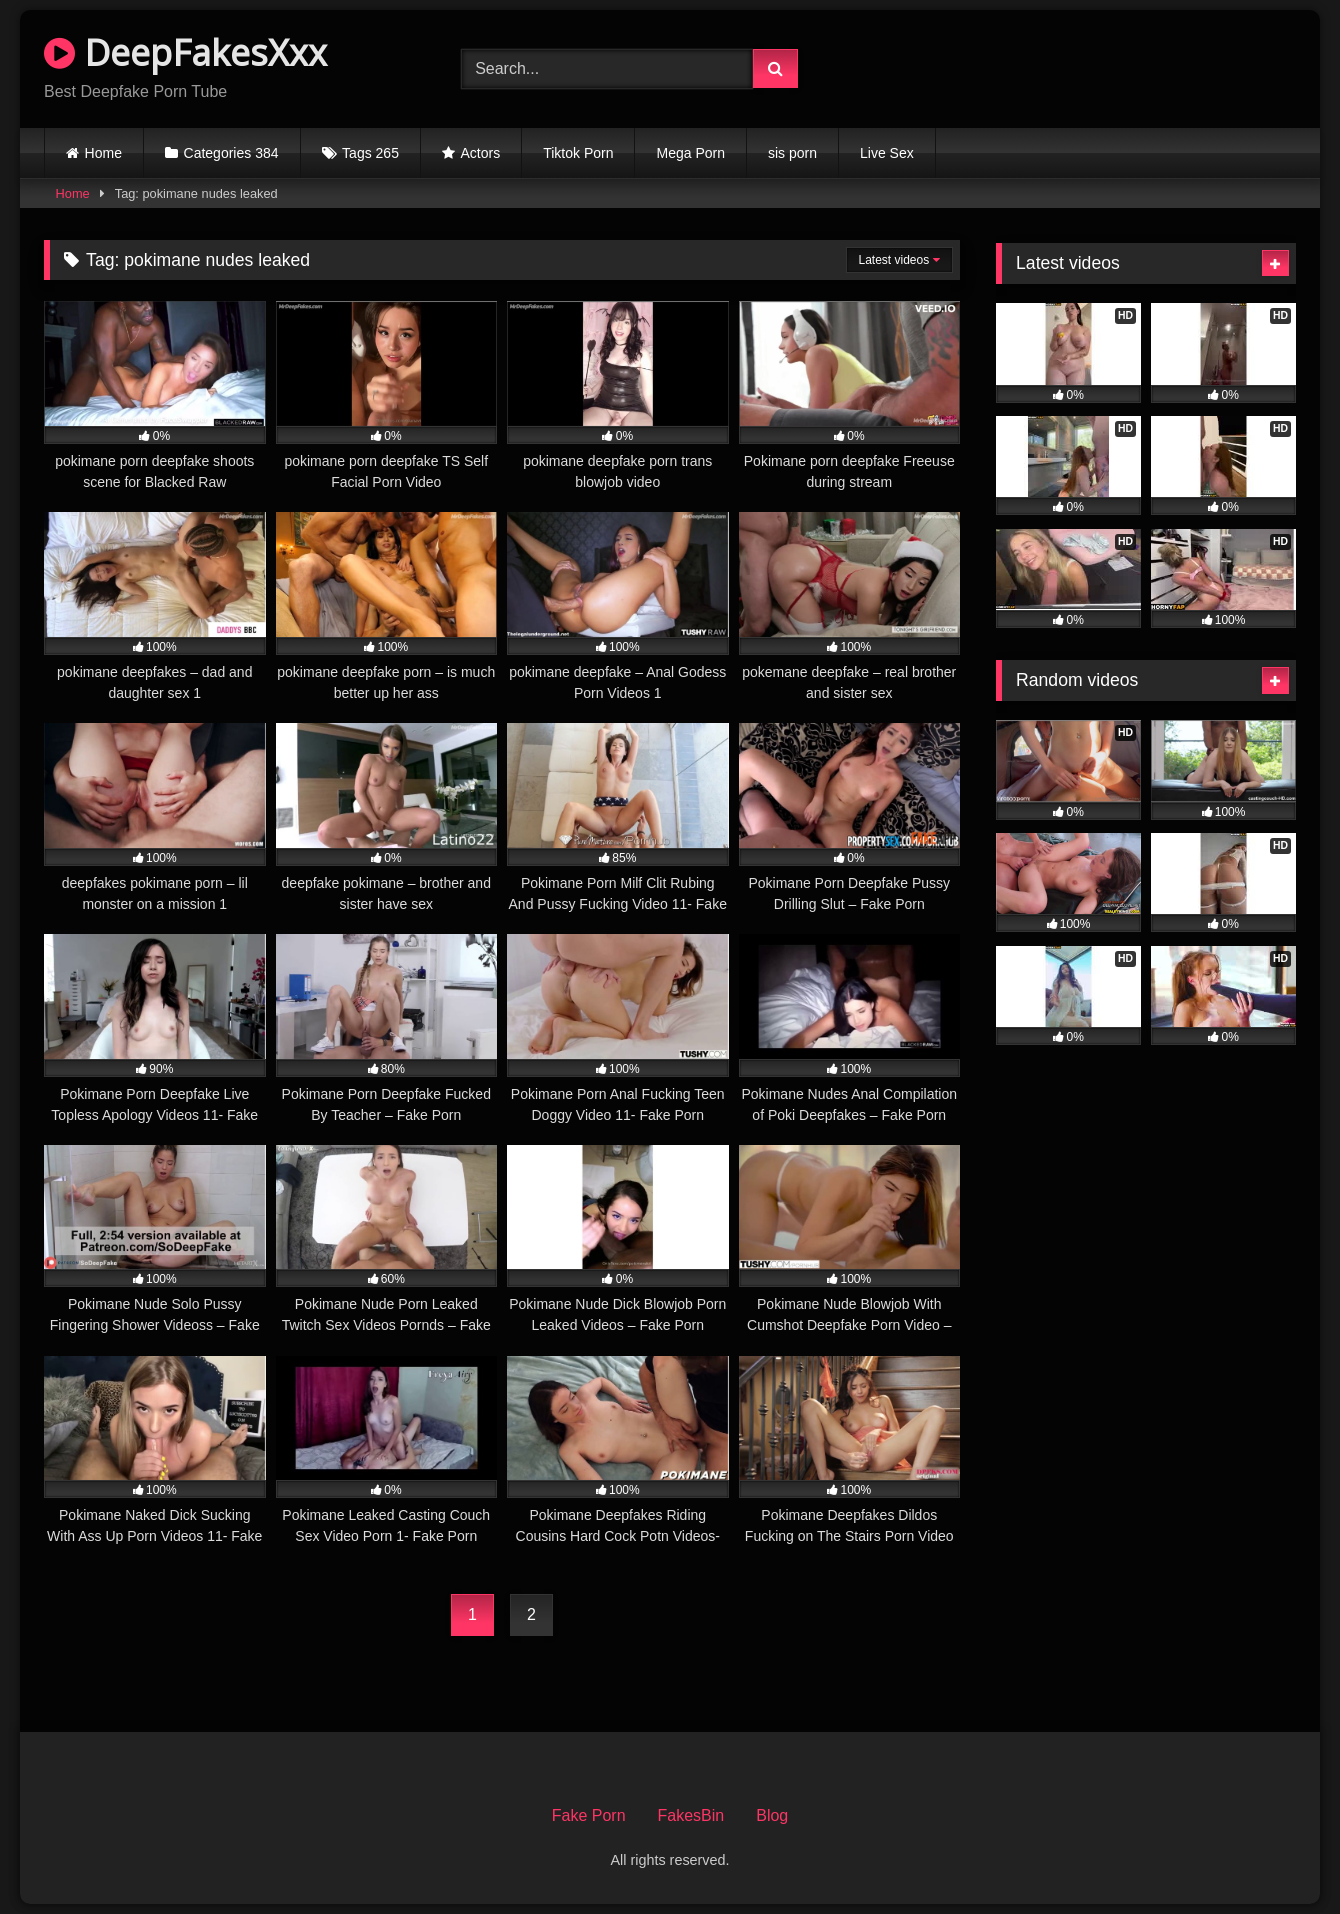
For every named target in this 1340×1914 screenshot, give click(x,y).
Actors (481, 153)
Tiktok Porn (578, 153)
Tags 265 (370, 153)
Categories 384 (231, 153)
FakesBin (691, 1815)
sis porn (792, 153)
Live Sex (887, 153)
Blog (772, 1815)
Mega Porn (690, 153)
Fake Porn (589, 1815)
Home (103, 153)
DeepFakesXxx (185, 52)
